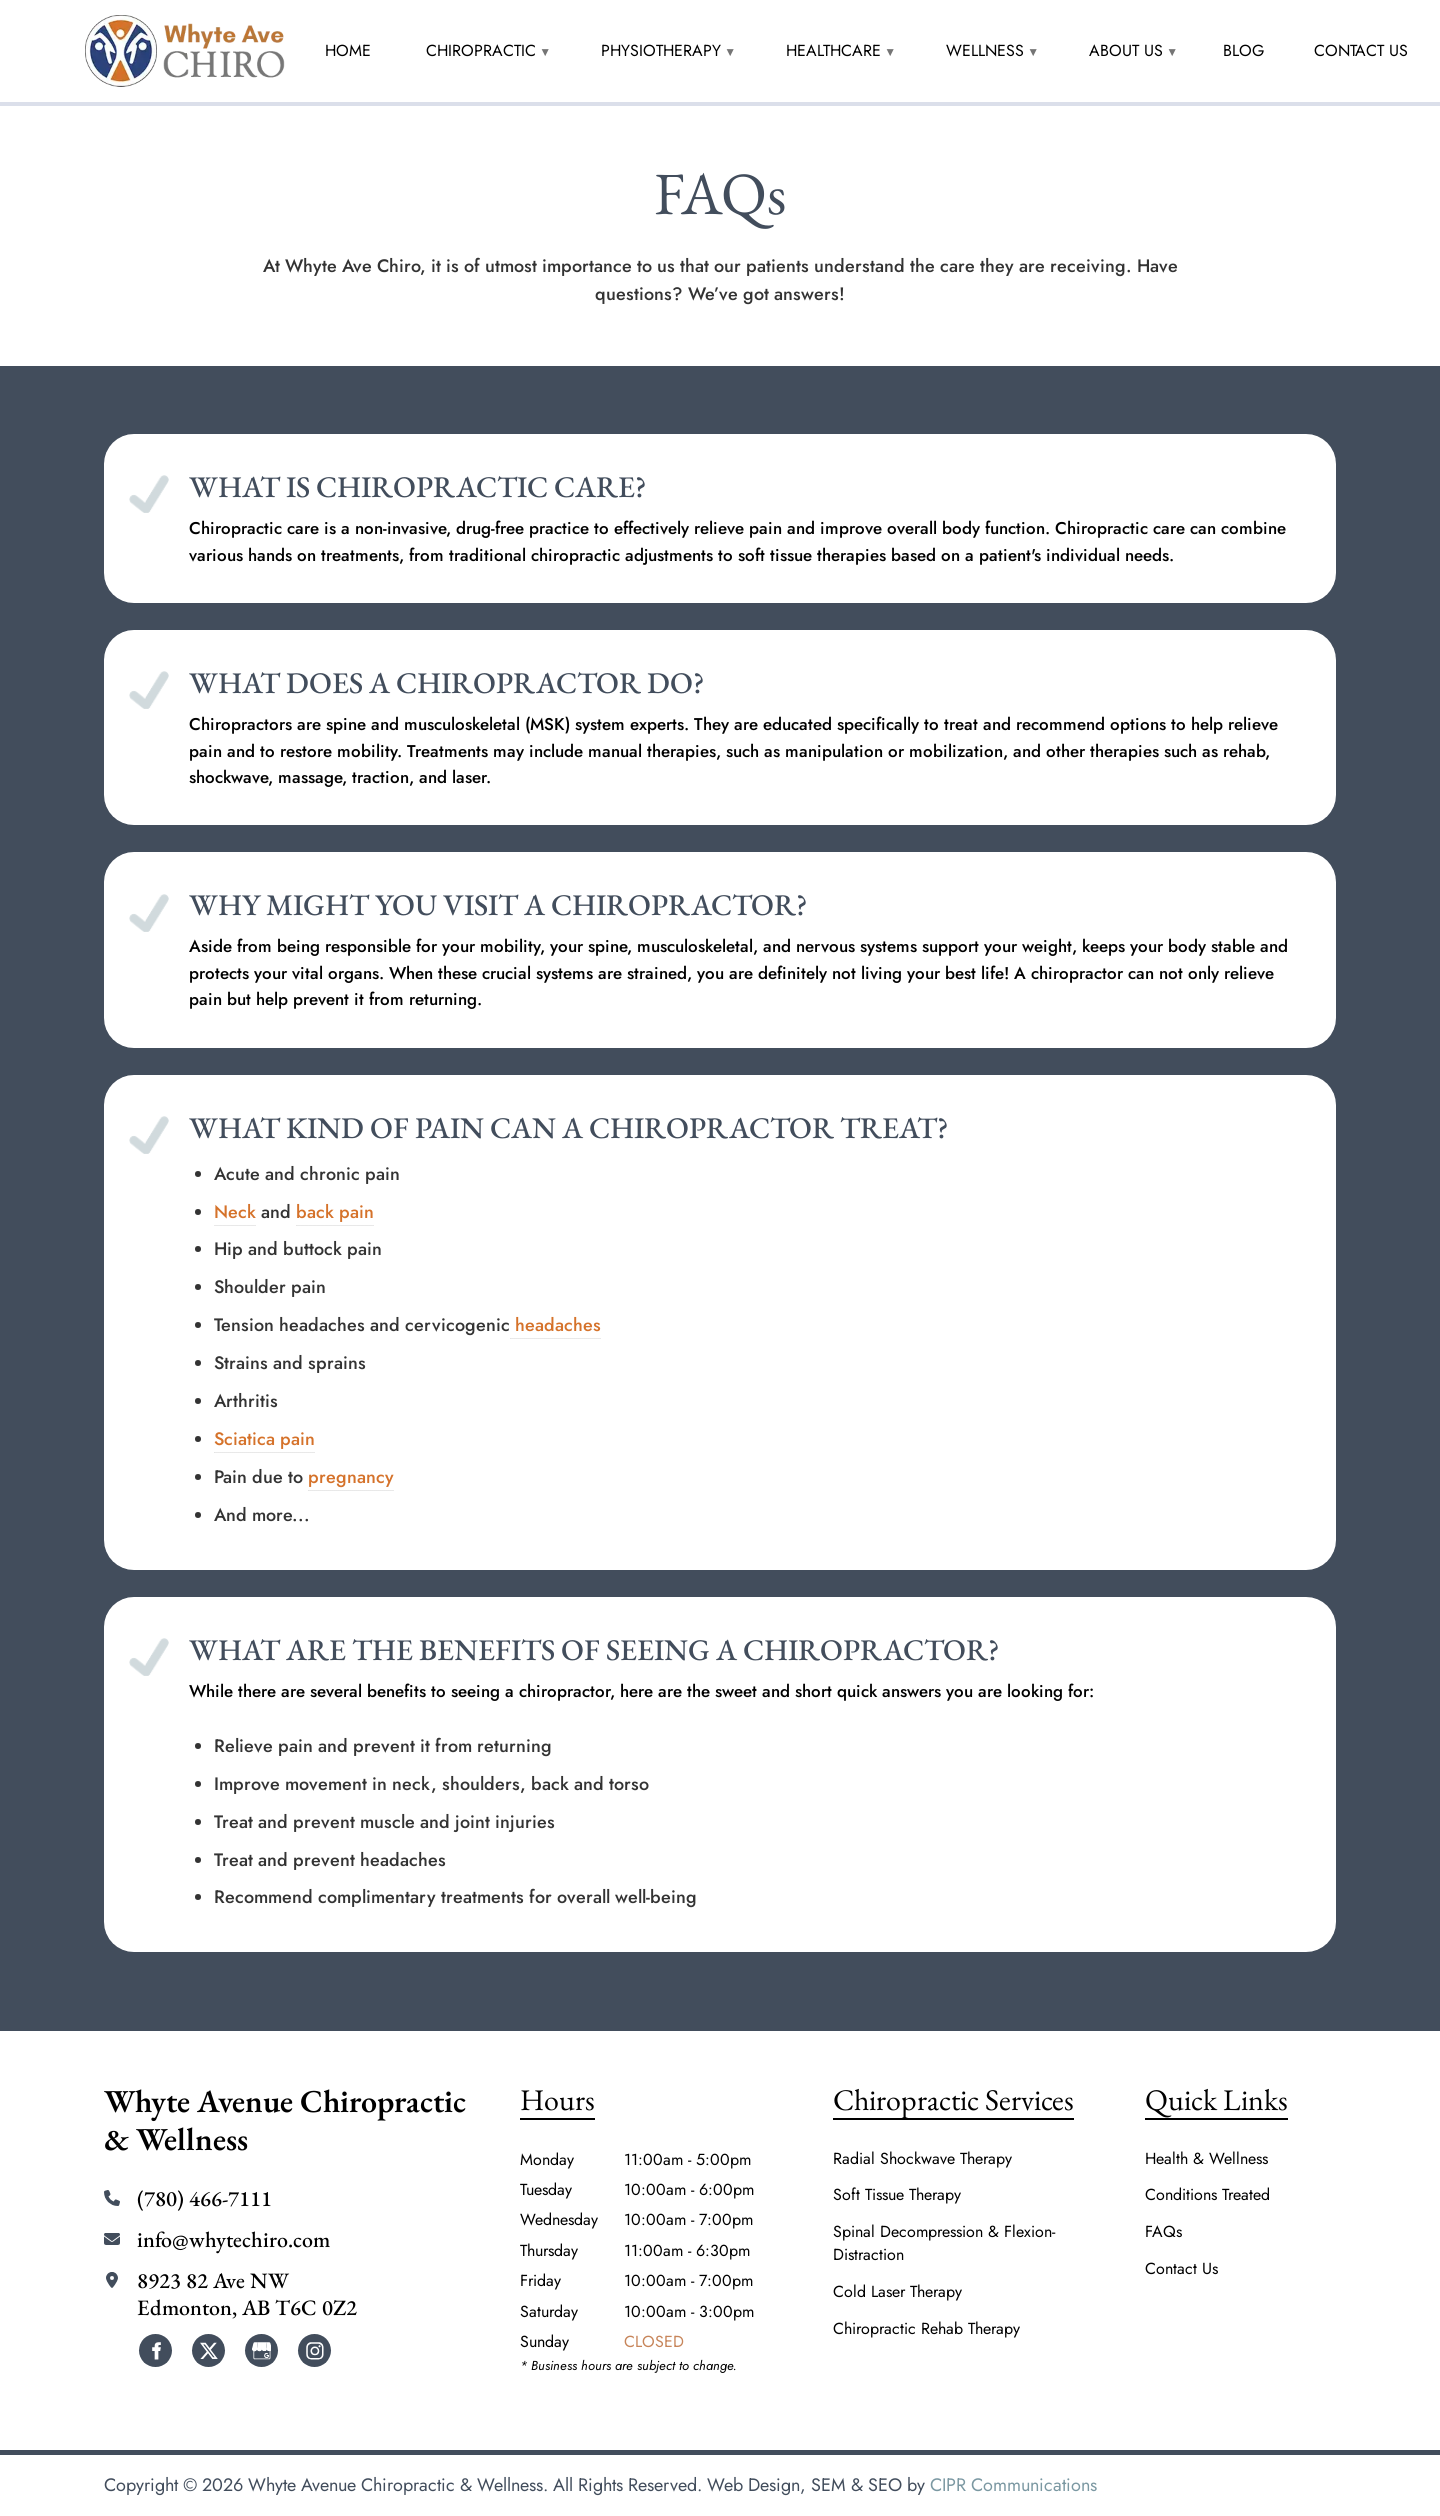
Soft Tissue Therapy (897, 2195)
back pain (335, 1212)
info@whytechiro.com (233, 2240)
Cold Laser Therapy (897, 2292)
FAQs (1163, 2232)
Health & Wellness (1206, 2159)
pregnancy (351, 1477)
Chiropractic (481, 50)
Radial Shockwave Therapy (922, 2159)
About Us (1126, 50)
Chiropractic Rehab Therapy (926, 2329)
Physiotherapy (661, 50)
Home (348, 50)
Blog (1243, 50)
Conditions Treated (1207, 2195)
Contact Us (1361, 50)
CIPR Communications (1013, 2485)
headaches (555, 1325)
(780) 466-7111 (204, 2199)
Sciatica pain (264, 1439)
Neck (235, 1212)
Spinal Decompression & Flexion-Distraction (944, 2243)
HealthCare (833, 50)
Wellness (985, 50)
